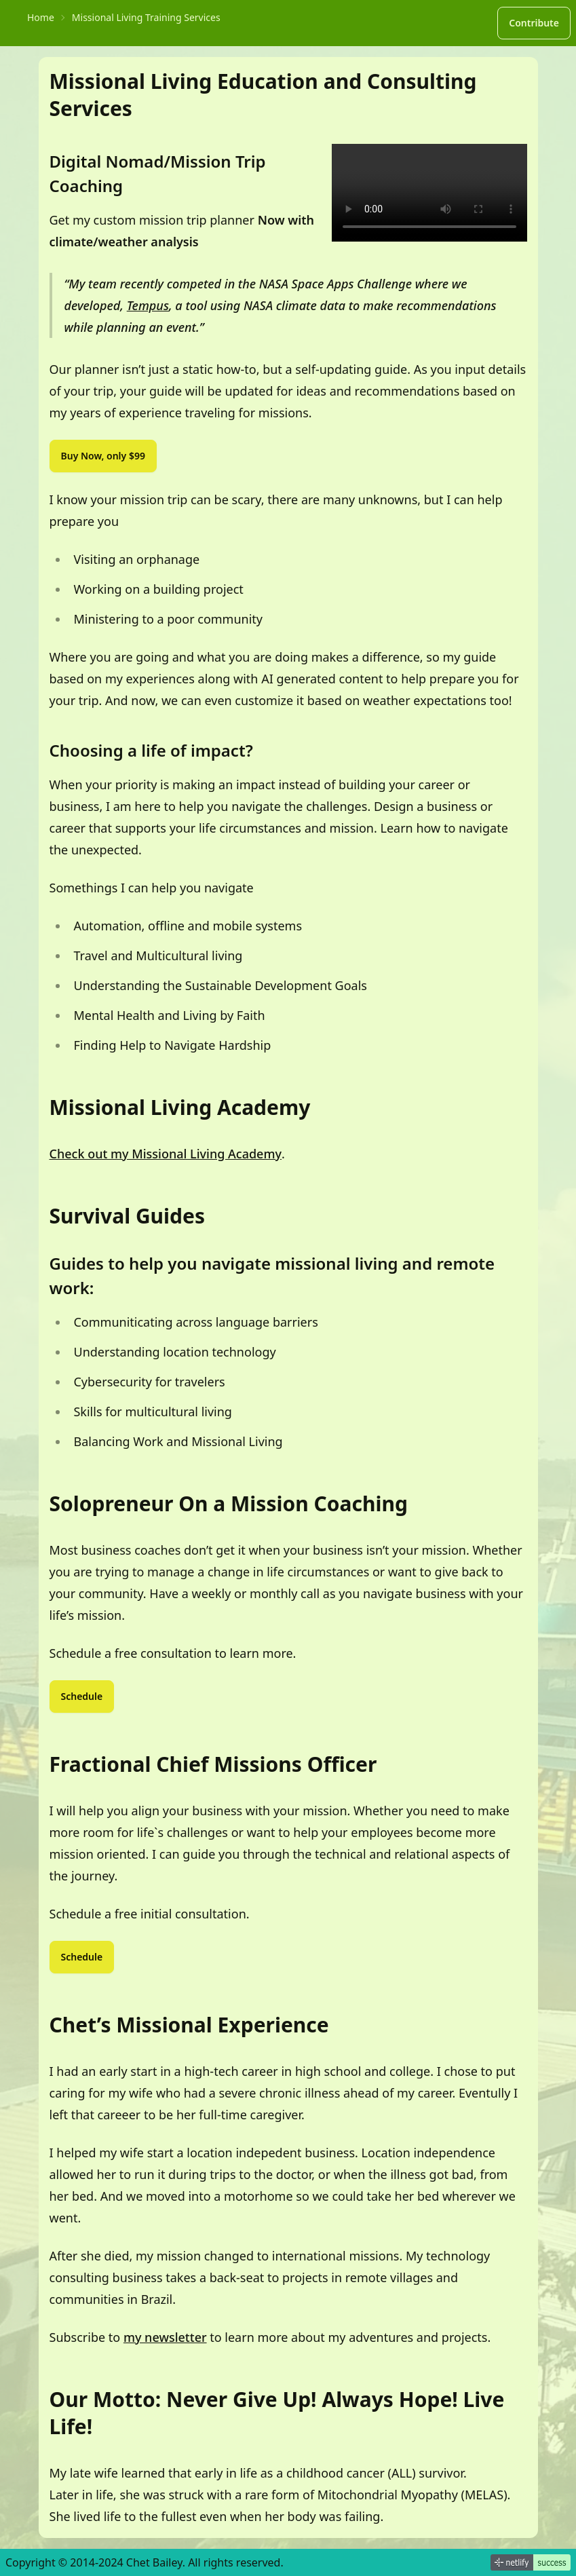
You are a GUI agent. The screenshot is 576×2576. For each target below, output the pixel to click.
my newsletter (165, 2337)
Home (40, 17)
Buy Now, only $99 (103, 455)
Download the (429, 193)
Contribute (534, 22)
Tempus (148, 305)
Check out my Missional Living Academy (166, 1153)
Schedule (82, 1696)
